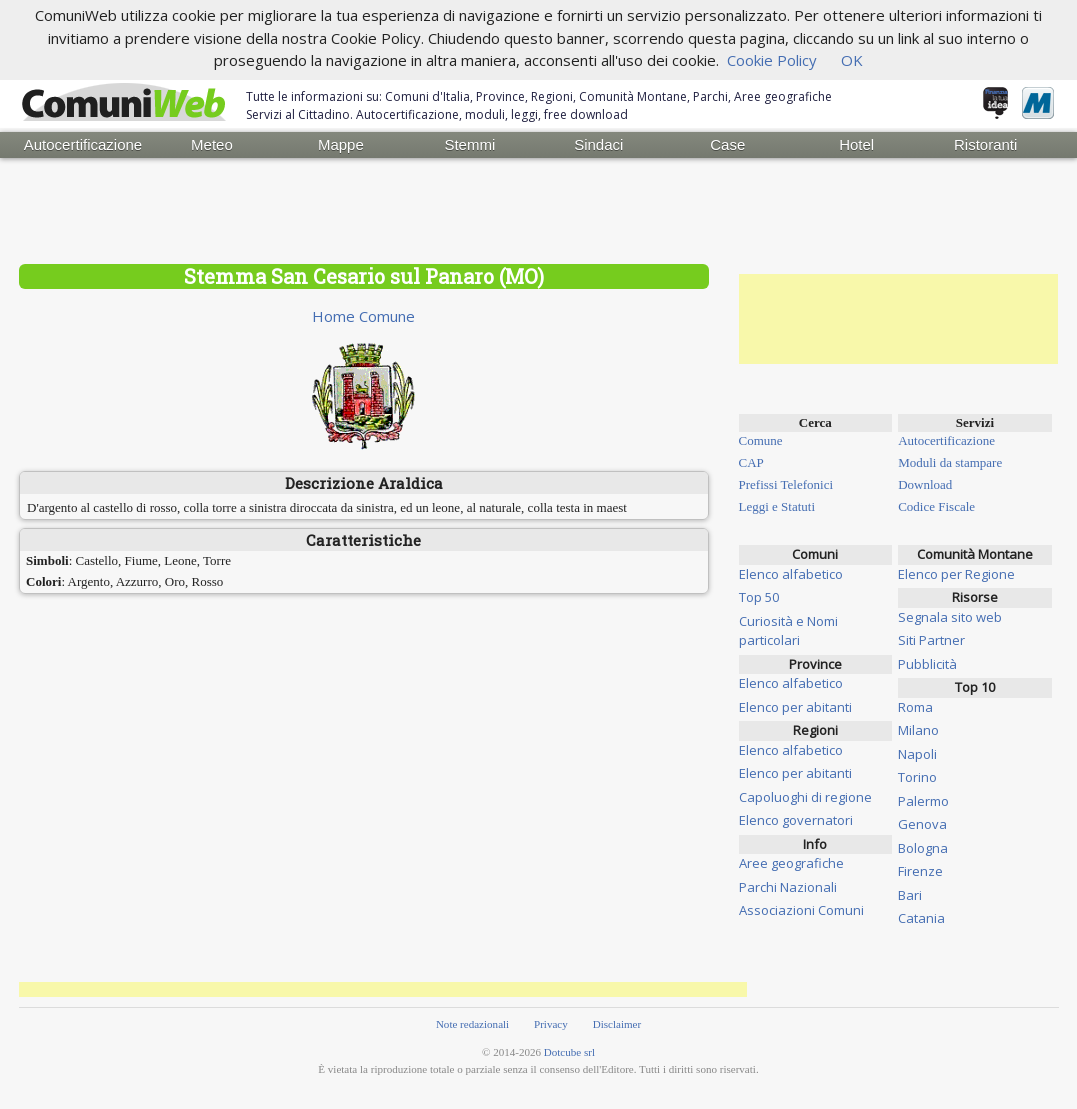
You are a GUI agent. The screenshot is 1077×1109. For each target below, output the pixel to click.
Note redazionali (472, 1024)
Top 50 (759, 597)
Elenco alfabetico (791, 574)
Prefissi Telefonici (786, 484)
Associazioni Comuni (801, 910)
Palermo (923, 801)
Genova (922, 824)
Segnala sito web (950, 617)
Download (925, 484)
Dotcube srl (569, 1052)
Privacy (551, 1024)
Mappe (341, 144)
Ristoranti (985, 144)
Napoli (917, 754)
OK (852, 60)
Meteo (212, 144)
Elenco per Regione (956, 574)
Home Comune (363, 316)
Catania (921, 918)
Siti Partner (931, 640)
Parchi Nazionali (788, 887)
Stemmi (469, 144)
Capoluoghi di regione (805, 797)
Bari (910, 895)
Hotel (856, 144)
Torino (917, 777)
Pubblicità (927, 664)
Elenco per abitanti (795, 707)
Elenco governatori (796, 820)
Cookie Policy (772, 60)
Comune (761, 440)
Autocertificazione (83, 144)
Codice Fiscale (936, 506)
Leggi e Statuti (777, 506)
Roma (915, 707)
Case (727, 144)
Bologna (923, 848)
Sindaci (598, 144)
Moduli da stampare (950, 462)
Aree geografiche (791, 863)
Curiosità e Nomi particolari (788, 631)
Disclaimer (617, 1024)
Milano (918, 730)
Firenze (920, 871)
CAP (751, 462)
